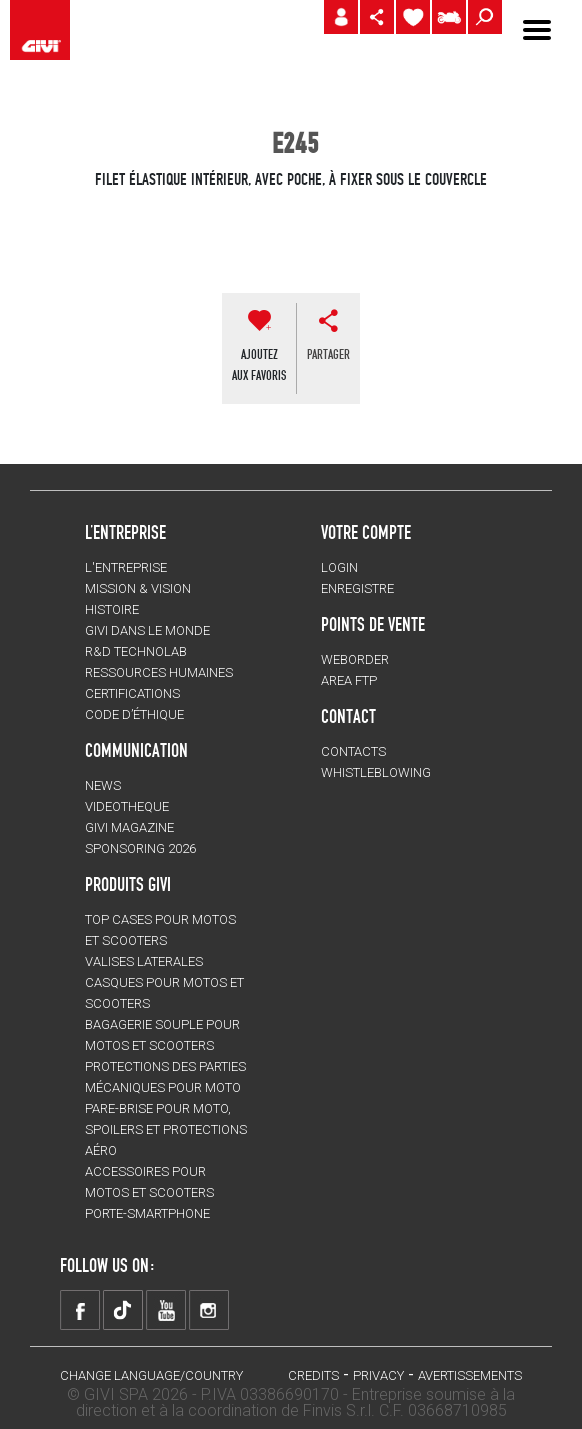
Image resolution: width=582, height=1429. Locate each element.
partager (328, 354)
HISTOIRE (112, 609)
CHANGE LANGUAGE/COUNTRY (151, 1375)
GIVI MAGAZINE (129, 827)
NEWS (103, 785)
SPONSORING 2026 (140, 848)
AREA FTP (349, 680)
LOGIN (339, 567)
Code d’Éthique (134, 714)
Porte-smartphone (147, 1213)
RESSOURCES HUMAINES (159, 672)
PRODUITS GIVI (128, 884)
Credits (313, 1375)
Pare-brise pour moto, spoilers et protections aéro (166, 1129)
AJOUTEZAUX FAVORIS (259, 364)
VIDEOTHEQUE (127, 806)
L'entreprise (126, 567)
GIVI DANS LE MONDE (147, 630)
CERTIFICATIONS (132, 693)
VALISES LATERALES (144, 961)
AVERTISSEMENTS (470, 1375)
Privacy (378, 1375)
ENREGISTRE (357, 588)
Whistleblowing (376, 772)
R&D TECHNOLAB (136, 651)
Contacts (353, 751)
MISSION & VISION (138, 588)
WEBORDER (355, 659)
